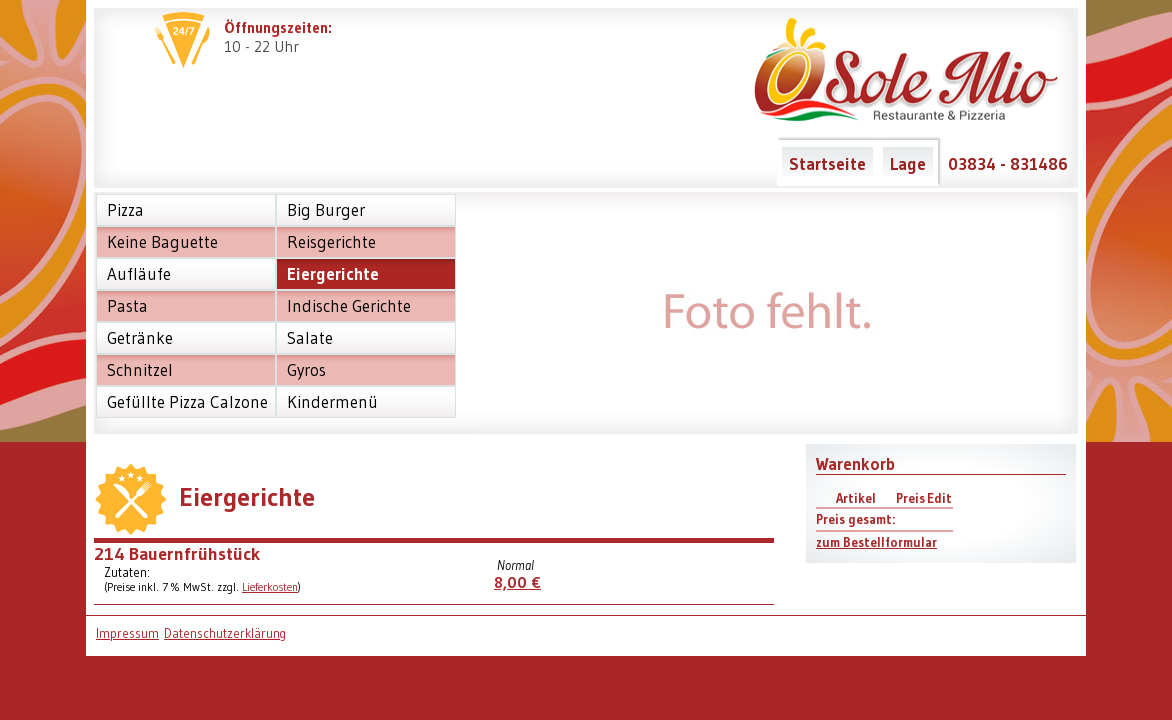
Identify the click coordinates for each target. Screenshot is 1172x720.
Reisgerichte (331, 242)
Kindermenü (332, 402)
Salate (310, 338)
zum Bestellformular (876, 542)
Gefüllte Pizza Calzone (187, 402)
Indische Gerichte (349, 306)
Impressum (127, 633)
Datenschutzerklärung (225, 633)
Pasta (127, 306)
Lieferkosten (270, 587)
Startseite (827, 164)
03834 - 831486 (1008, 164)
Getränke (140, 338)
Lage (908, 164)
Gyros (306, 370)
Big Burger (326, 210)
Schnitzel (140, 370)
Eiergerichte (333, 274)
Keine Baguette (162, 242)
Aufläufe (139, 274)
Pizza (125, 210)
